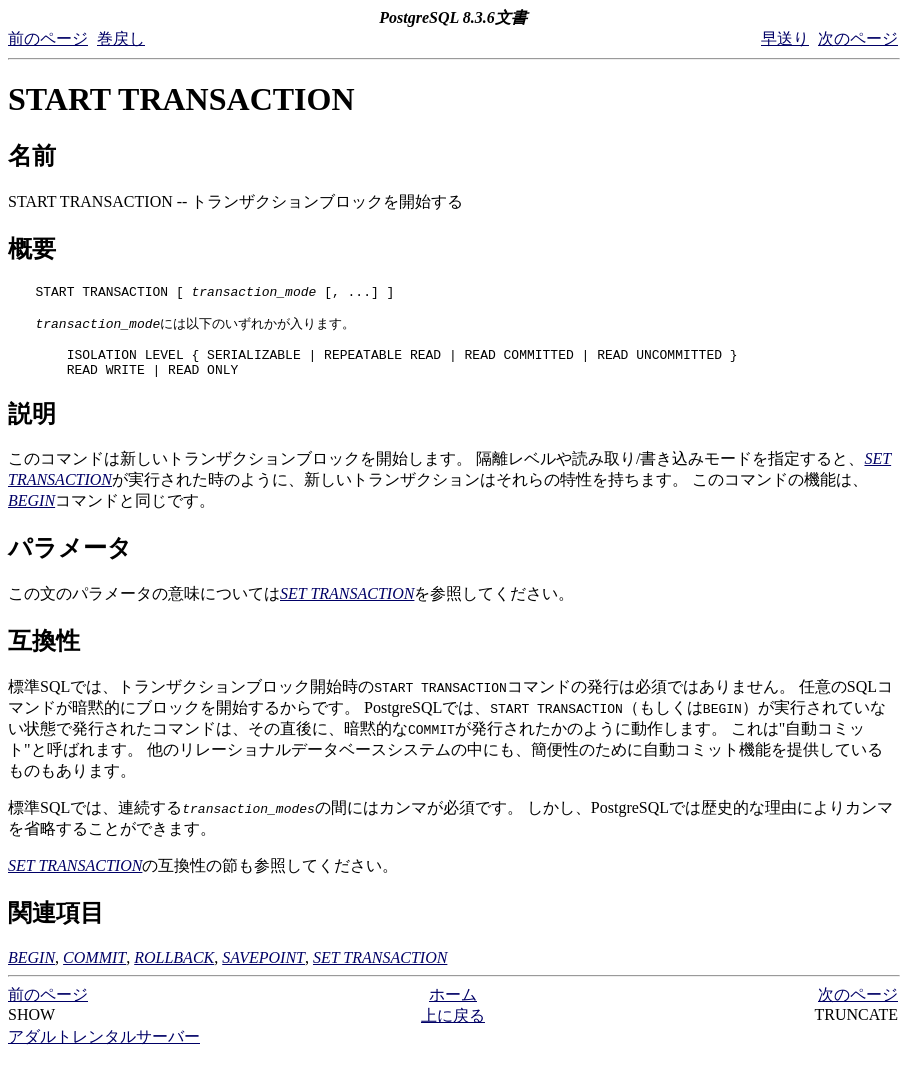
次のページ (858, 38)
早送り (785, 38)
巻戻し (121, 38)
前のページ (48, 38)
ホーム (453, 1010)
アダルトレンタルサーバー (104, 1052)
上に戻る (453, 1031)
